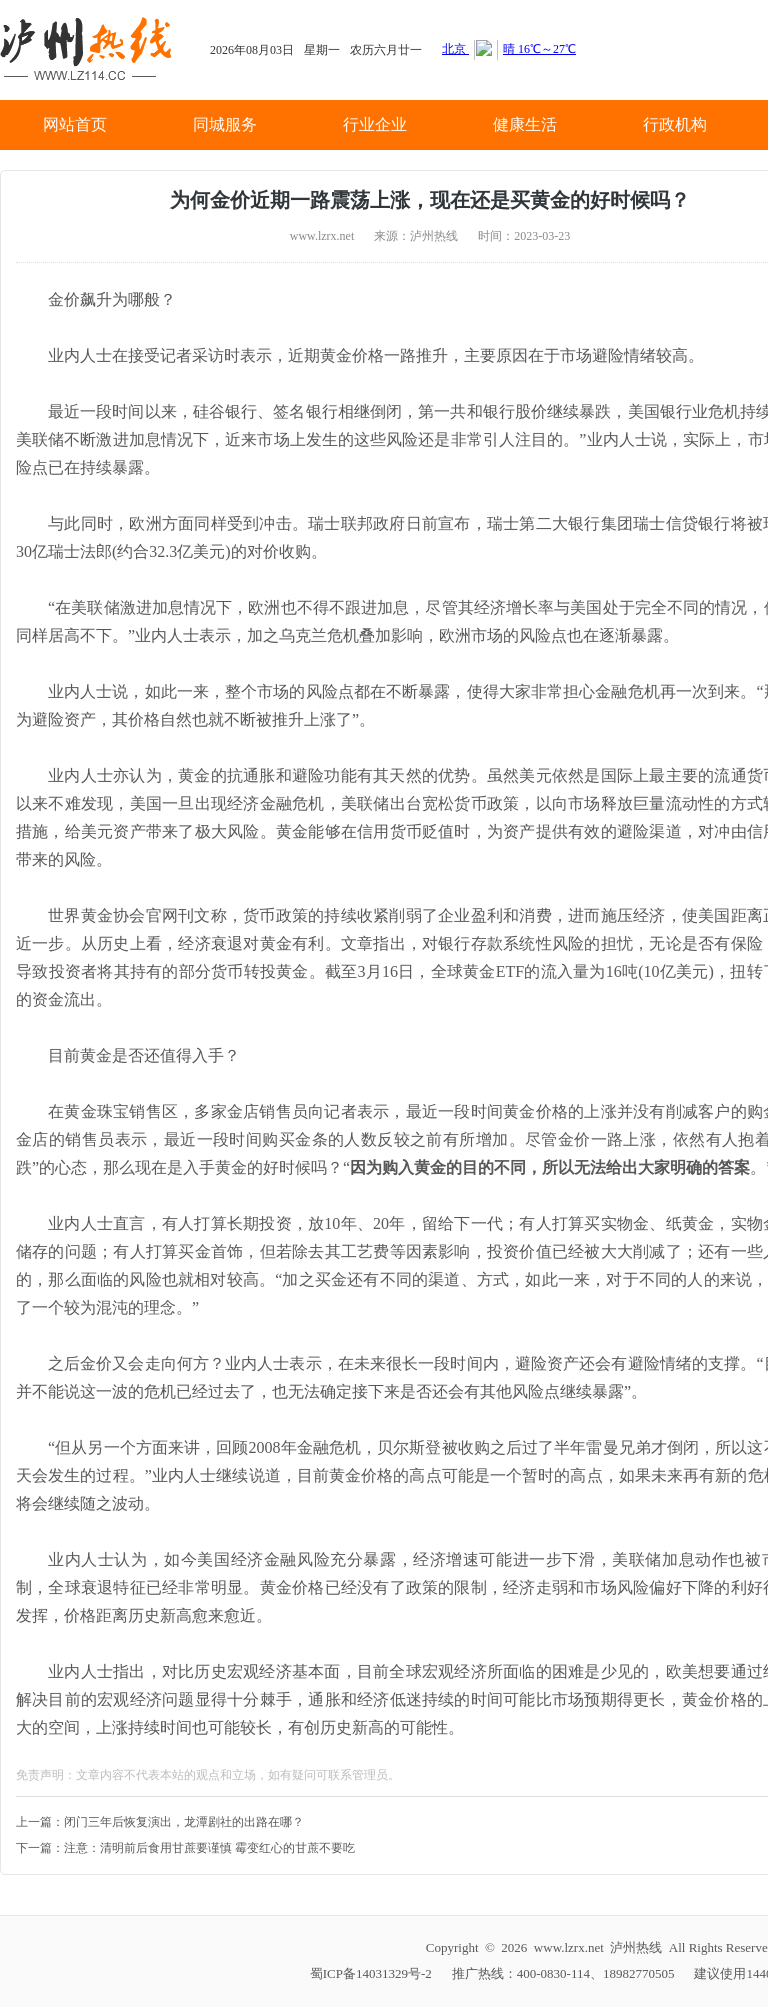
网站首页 (75, 124)
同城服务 (225, 124)
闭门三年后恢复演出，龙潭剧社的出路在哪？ (184, 1822)
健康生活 (525, 124)
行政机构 (675, 124)
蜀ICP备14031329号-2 (371, 1973)
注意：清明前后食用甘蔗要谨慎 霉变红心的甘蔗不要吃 (209, 1848)
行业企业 (375, 124)
